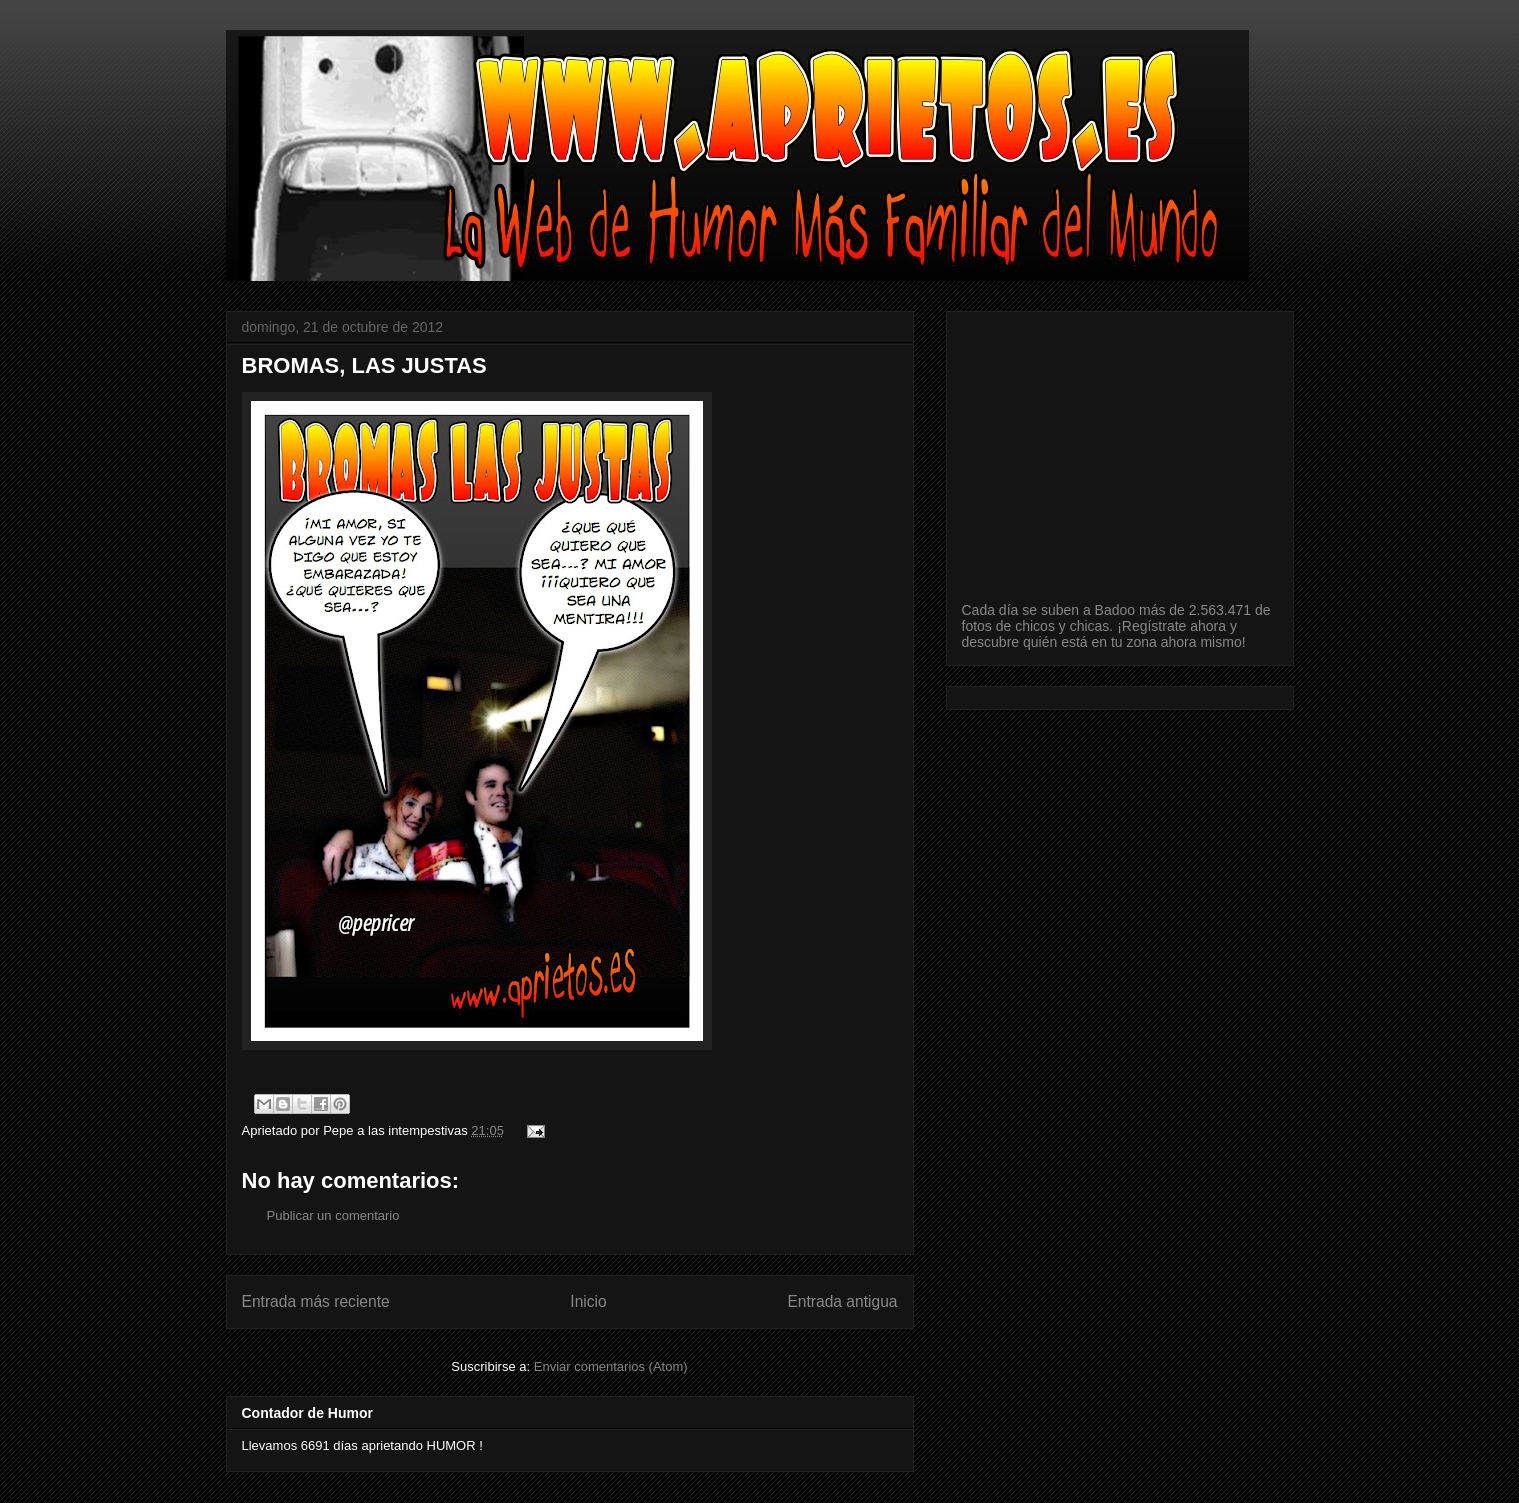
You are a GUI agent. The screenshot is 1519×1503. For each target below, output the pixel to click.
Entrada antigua (842, 1301)
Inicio (588, 1301)
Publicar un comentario (333, 1215)
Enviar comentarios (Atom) (611, 1366)
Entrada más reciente (316, 1301)
